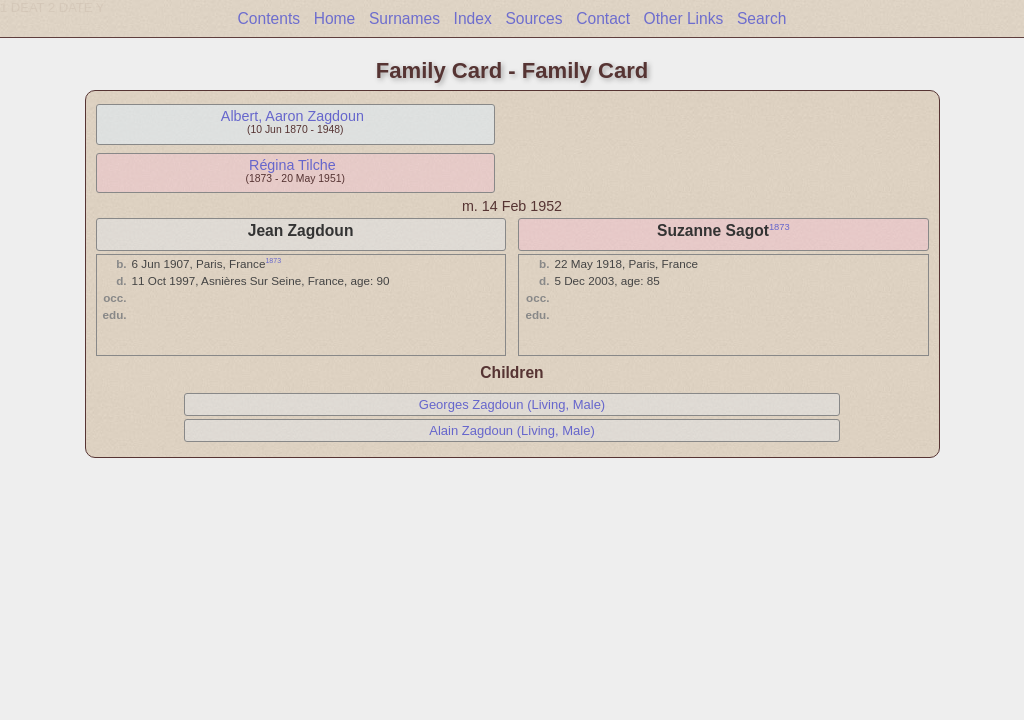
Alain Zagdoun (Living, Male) (511, 430)
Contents (269, 18)
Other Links (684, 18)
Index (473, 18)
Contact (603, 18)
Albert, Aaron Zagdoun (292, 116)
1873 (779, 227)
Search (761, 18)
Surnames (404, 18)
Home (335, 18)
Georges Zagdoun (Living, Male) (512, 404)
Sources (533, 18)
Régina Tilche (292, 165)
